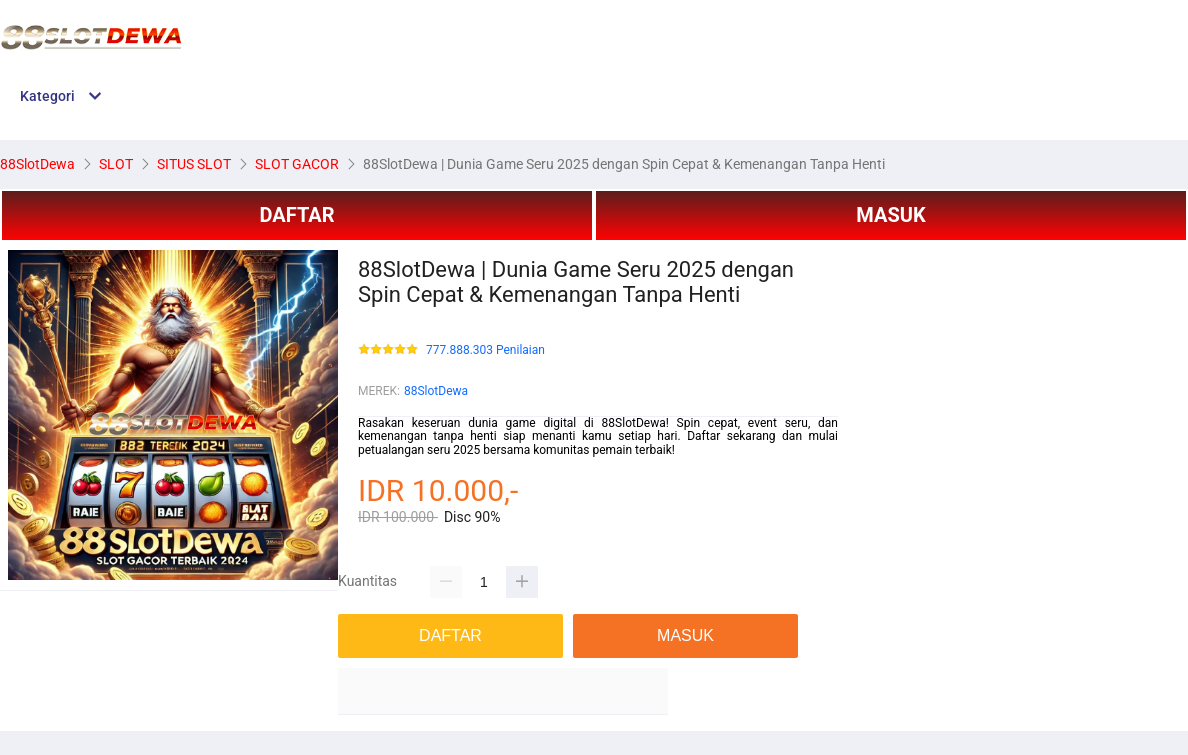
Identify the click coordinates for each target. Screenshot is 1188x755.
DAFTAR (296, 215)
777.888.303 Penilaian (485, 350)
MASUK (890, 215)
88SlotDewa (436, 391)
